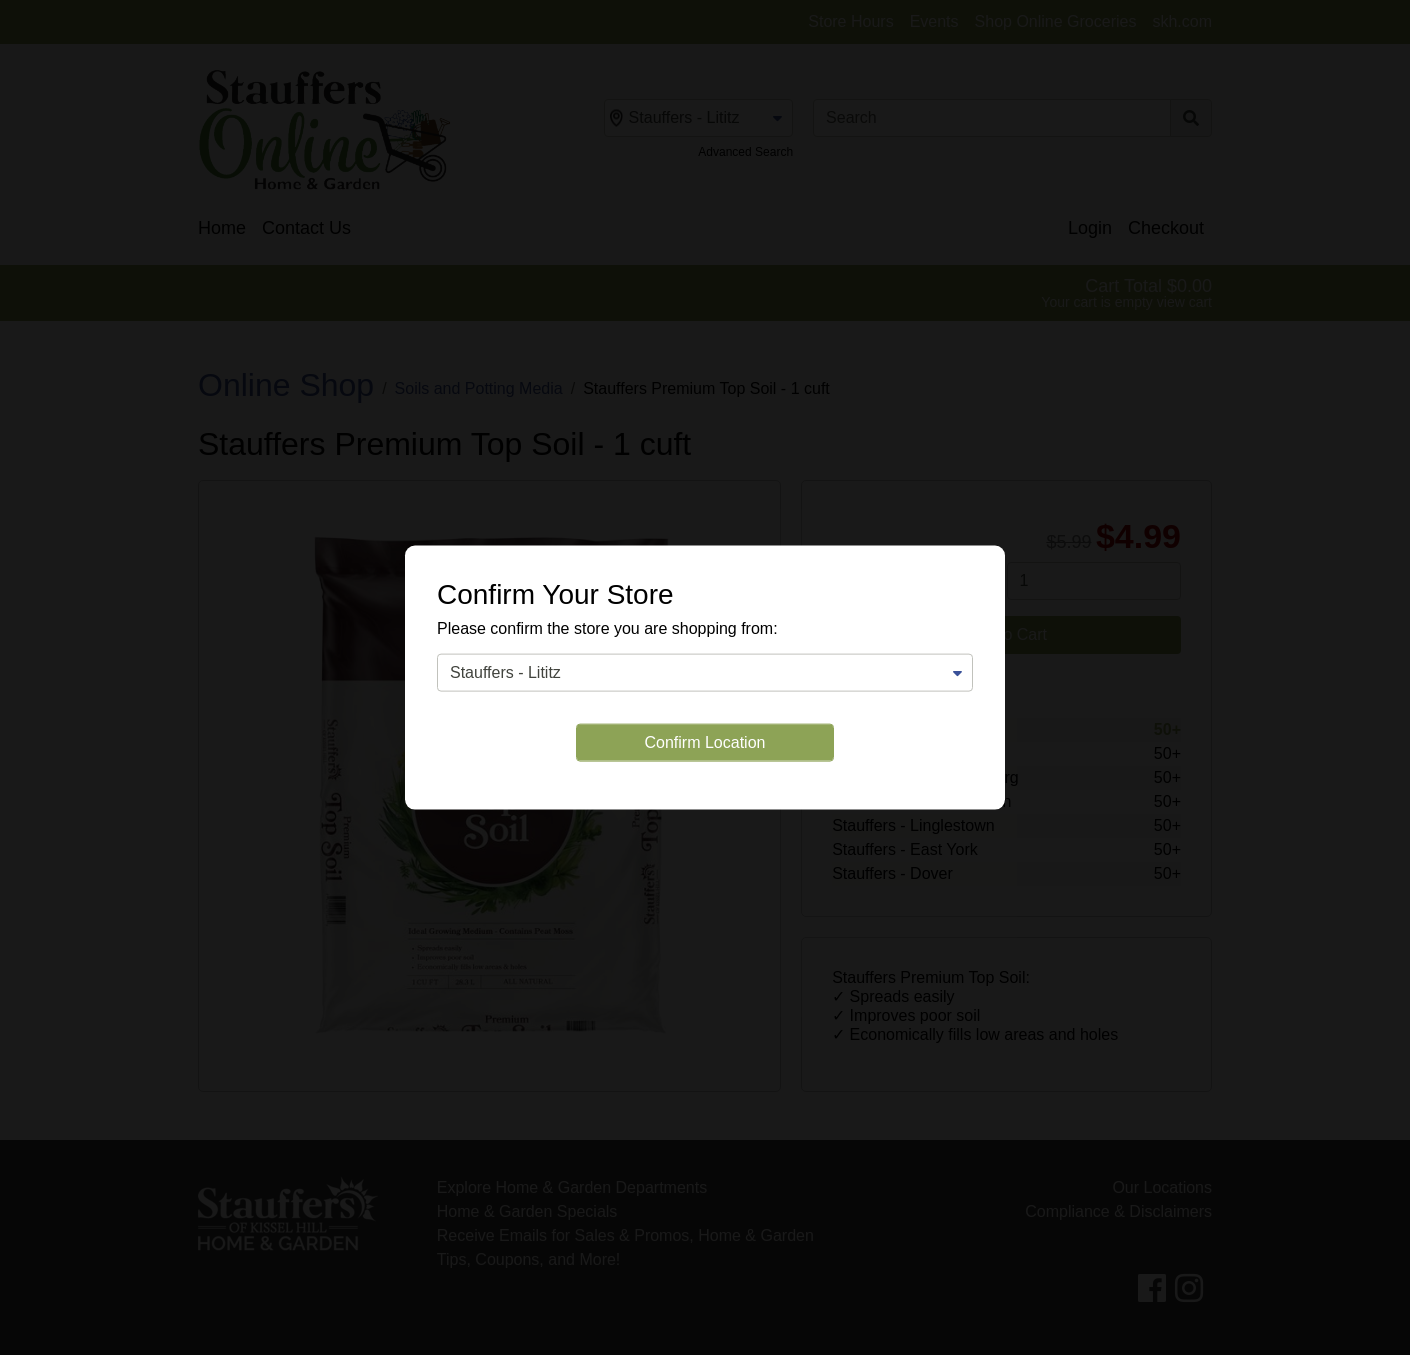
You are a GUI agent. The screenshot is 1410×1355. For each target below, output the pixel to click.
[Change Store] (705, 673)
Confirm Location (705, 742)
